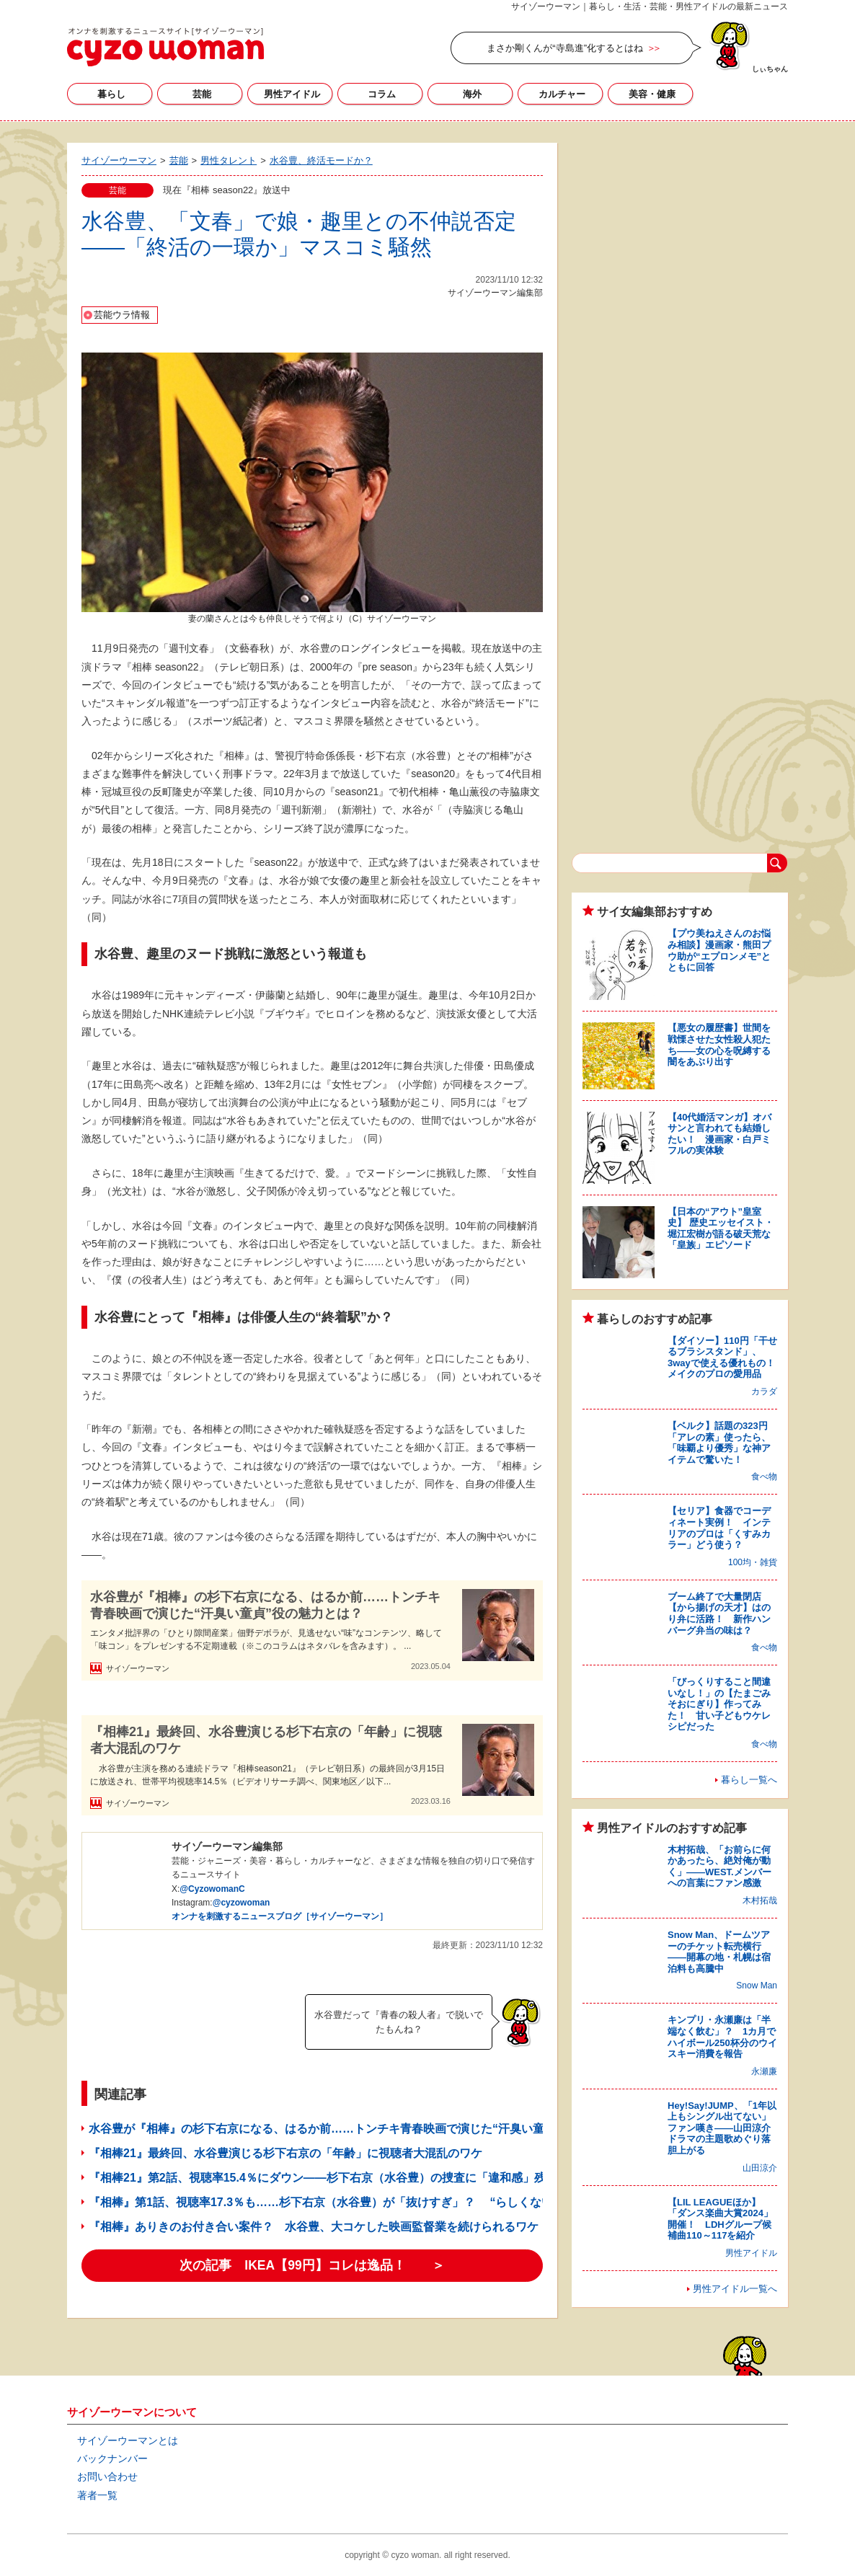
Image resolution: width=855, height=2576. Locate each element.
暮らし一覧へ (749, 1779)
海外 (472, 94)
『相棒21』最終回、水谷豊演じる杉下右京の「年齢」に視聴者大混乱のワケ (266, 1740)
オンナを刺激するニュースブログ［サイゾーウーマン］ (280, 1916)
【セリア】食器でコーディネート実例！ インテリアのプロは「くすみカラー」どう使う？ (719, 1527)
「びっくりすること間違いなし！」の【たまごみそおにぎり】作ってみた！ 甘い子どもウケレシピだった (719, 1704)
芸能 (201, 94)
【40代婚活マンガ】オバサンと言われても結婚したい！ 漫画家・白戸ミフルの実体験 (719, 1134)
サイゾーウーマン (165, 46)
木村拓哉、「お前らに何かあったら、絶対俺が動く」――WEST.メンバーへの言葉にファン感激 (719, 1866)
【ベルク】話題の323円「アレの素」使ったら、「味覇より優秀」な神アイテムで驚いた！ (719, 1442)
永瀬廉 (764, 2071)
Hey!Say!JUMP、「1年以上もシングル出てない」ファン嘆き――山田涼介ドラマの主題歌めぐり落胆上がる (722, 2128)
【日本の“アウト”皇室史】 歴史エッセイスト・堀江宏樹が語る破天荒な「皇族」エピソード (721, 1228)
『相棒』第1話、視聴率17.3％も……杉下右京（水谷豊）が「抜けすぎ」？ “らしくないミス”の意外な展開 (370, 2202)
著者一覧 (97, 2495)
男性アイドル (292, 94)
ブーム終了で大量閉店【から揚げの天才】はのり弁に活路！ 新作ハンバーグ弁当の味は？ (719, 1613)
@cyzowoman (241, 1903)
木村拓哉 (760, 1900)
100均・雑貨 (752, 1562)
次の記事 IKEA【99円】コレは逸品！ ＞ (312, 2265)
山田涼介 (760, 2168)
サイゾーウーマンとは (127, 2440)
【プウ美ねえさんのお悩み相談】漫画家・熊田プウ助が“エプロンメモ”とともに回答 (719, 950)
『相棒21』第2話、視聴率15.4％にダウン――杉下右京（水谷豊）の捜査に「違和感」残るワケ (334, 2178)
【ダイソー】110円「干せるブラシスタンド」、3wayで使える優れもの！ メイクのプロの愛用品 (726, 1357)
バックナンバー (112, 2458)
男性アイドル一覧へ (735, 2288)
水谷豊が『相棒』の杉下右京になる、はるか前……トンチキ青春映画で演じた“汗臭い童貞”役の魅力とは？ (265, 1605)
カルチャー (562, 94)
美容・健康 (652, 94)
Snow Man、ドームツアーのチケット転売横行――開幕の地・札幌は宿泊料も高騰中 (719, 1951)
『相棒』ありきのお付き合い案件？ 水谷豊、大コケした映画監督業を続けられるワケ (314, 2227)
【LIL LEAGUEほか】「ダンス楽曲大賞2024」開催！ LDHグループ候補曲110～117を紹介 (720, 2219)
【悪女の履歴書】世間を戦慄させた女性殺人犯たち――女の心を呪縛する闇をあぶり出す (719, 1044)
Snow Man (756, 1985)
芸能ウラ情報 (122, 314)
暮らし (111, 94)
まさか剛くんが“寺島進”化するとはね (565, 48)
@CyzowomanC (212, 1889)
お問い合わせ (107, 2476)
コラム (382, 94)
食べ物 (764, 1476)
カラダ (764, 1391)
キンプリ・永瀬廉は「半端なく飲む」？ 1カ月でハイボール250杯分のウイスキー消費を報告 (722, 2036)
